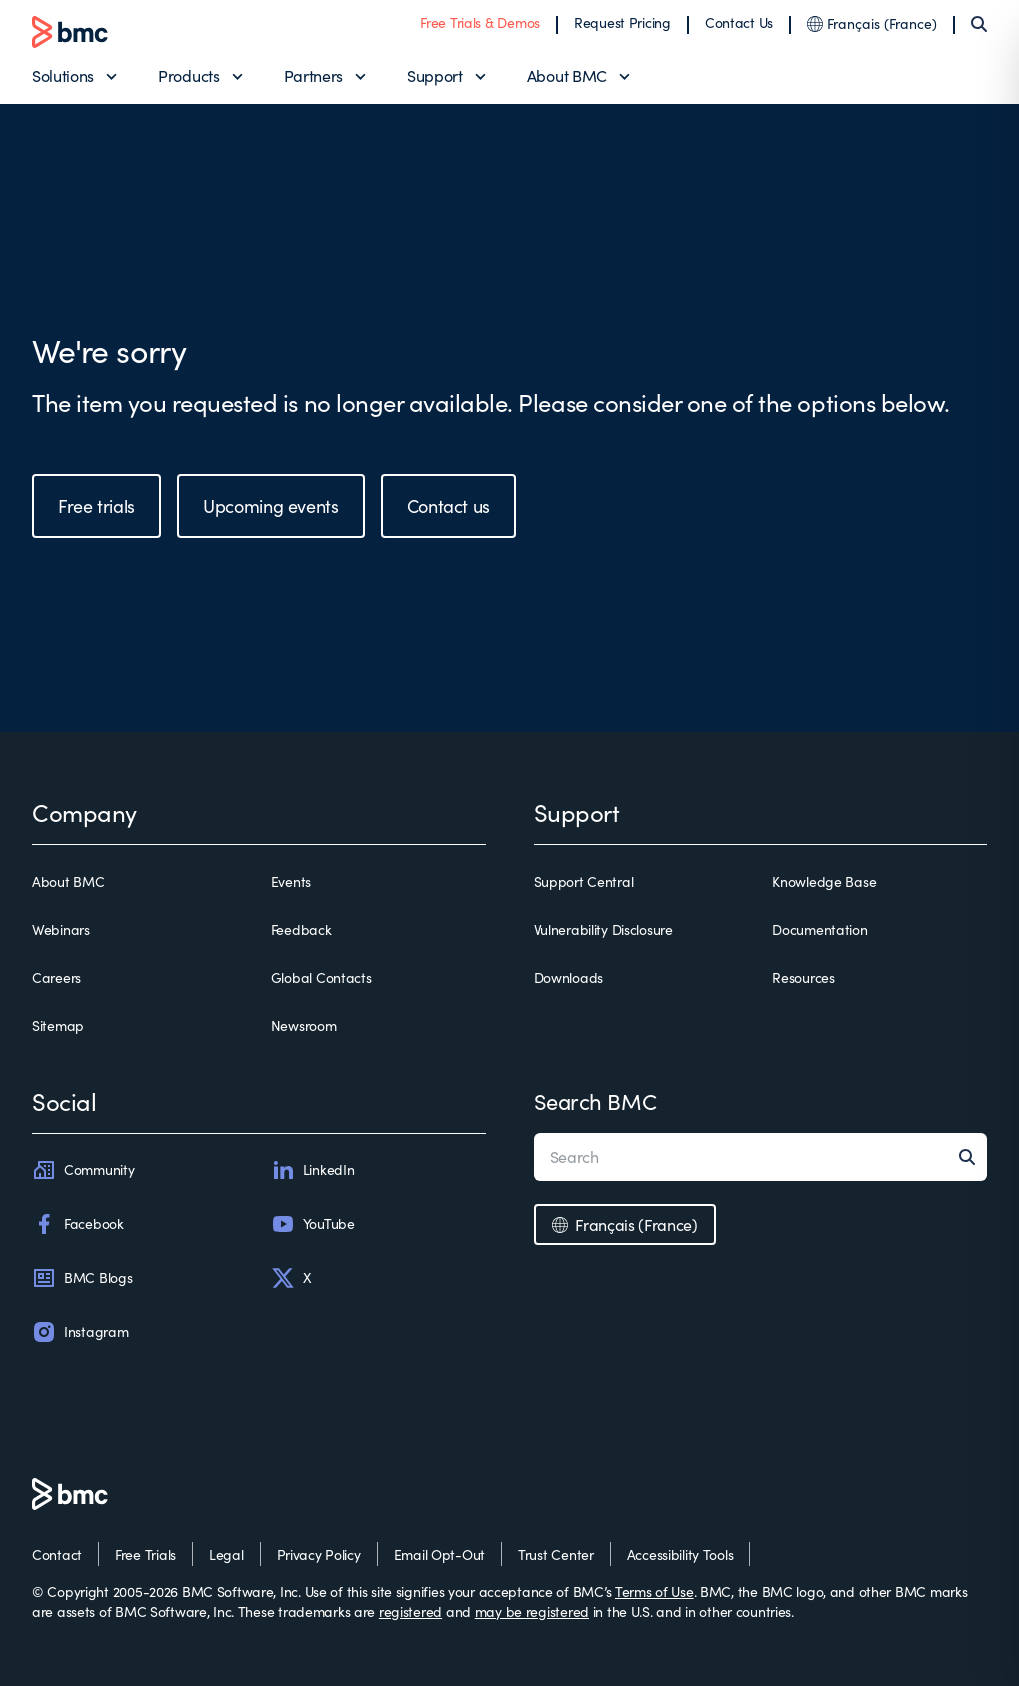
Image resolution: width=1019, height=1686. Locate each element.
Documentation (819, 929)
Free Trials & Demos (480, 22)
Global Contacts (321, 977)
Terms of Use (654, 1591)
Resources (803, 977)
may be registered (532, 1611)
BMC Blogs (82, 1278)
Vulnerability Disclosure (603, 929)
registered (410, 1611)
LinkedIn (313, 1170)
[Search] (979, 24)
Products (188, 75)
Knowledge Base (824, 881)
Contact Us (739, 22)
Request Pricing (622, 22)
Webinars (61, 929)
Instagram (80, 1332)
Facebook (78, 1224)
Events (291, 881)
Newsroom (304, 1025)
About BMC (567, 75)
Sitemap (58, 1025)
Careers (56, 977)
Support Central (584, 881)
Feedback (301, 929)
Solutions (63, 75)
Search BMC (595, 1101)
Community (83, 1170)
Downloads (568, 977)
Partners (313, 75)
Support (435, 75)
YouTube (313, 1224)
